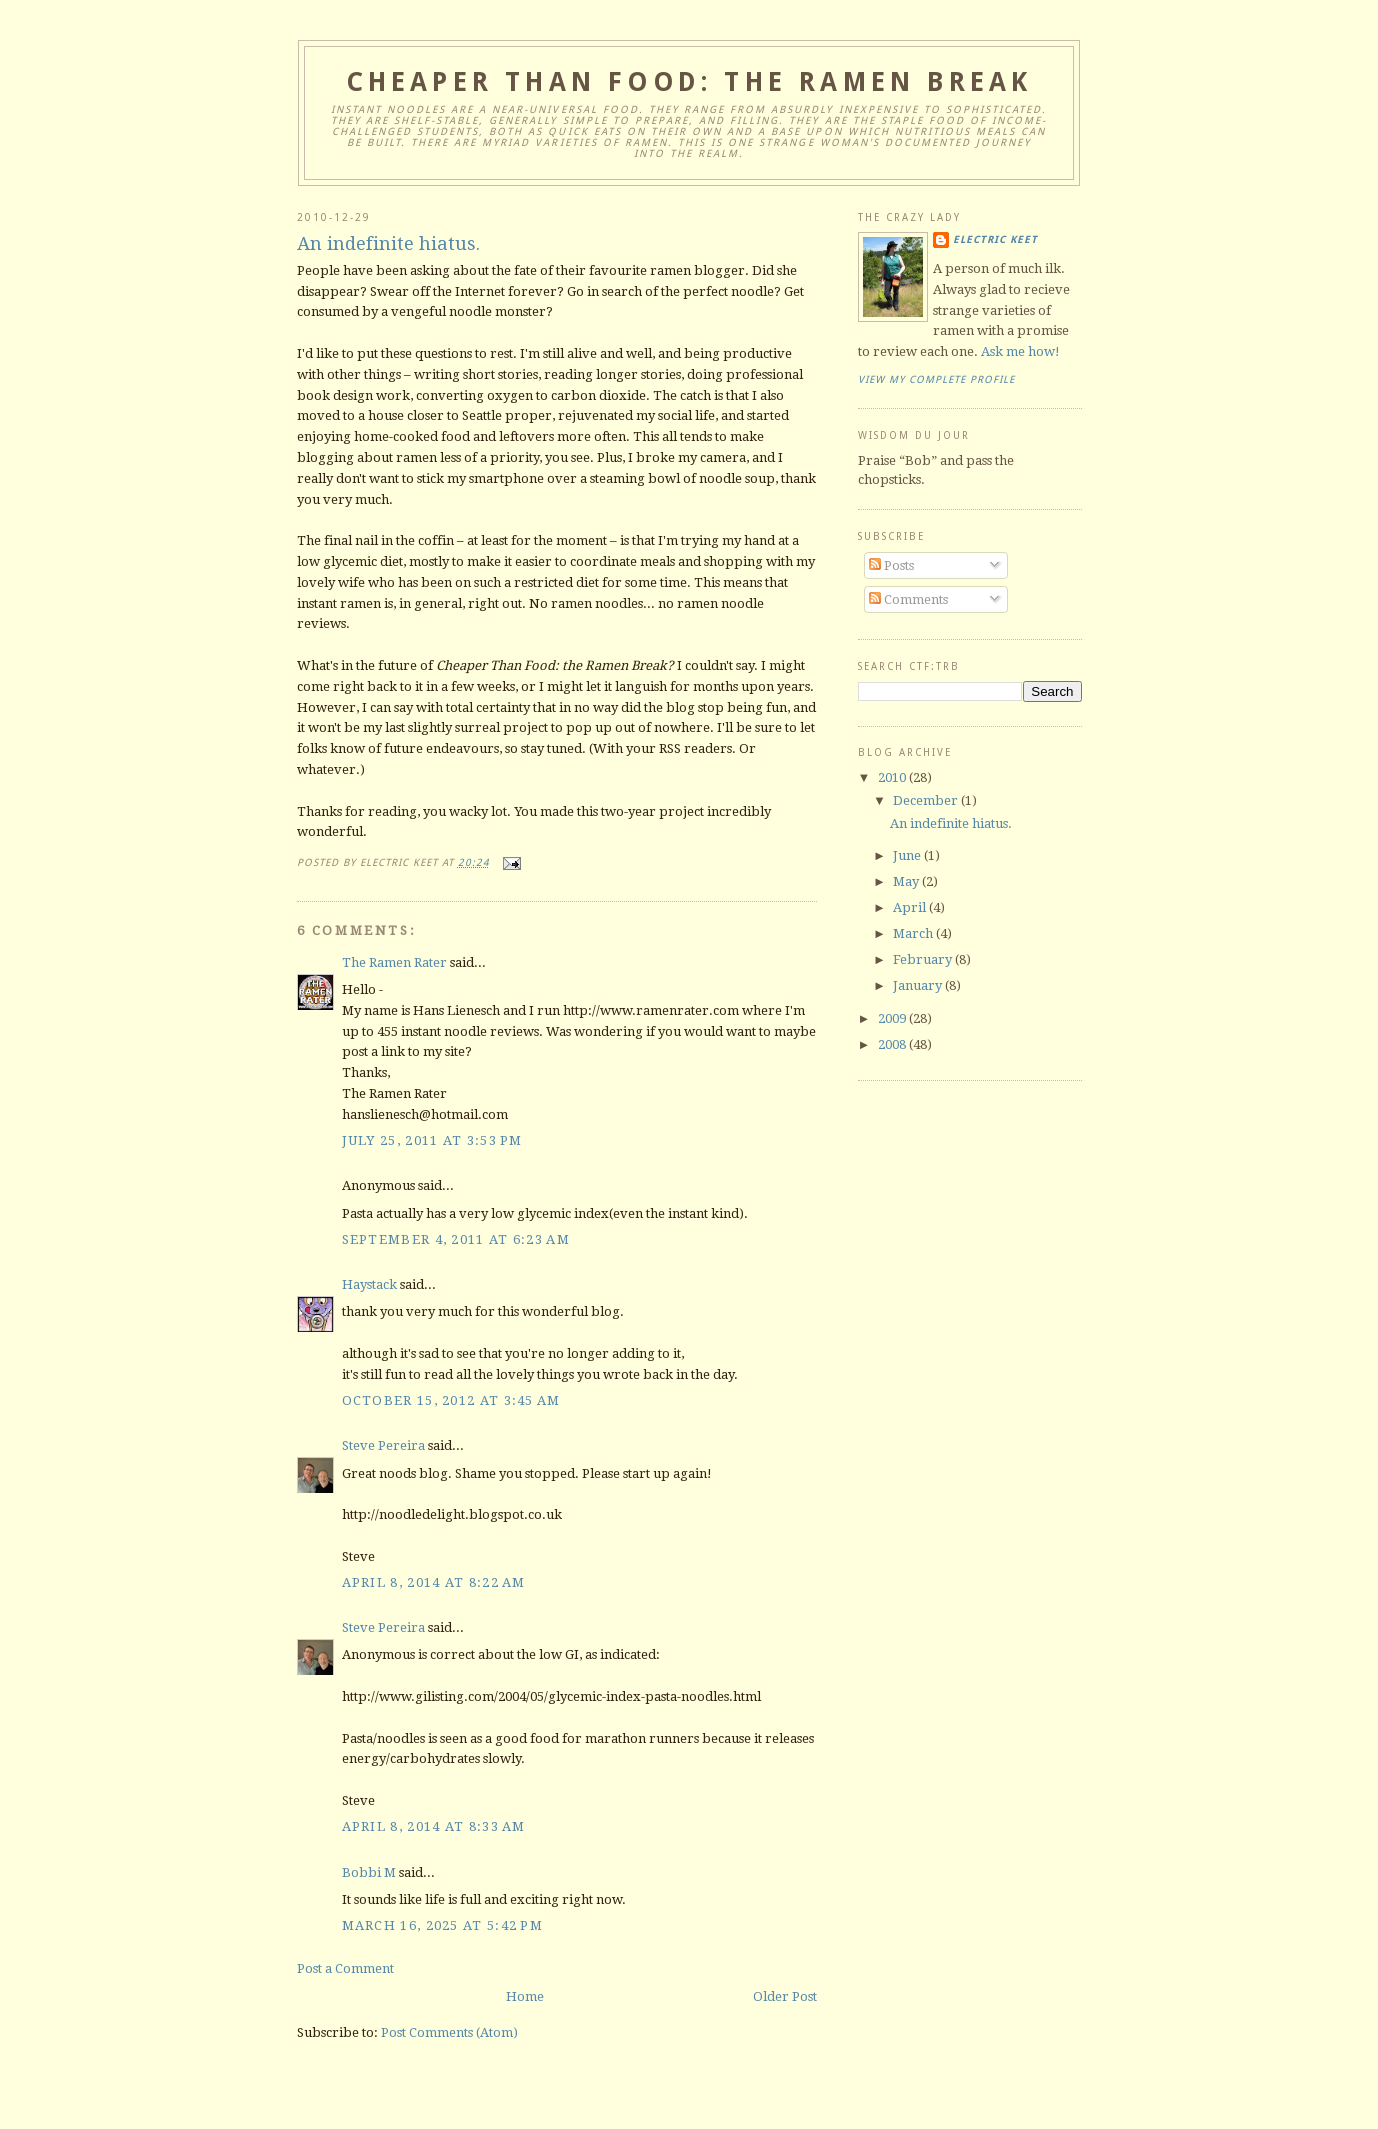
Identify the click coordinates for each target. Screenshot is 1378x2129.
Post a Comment (345, 1968)
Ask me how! (1020, 351)
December (927, 800)
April (911, 907)
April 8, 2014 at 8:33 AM (434, 1826)
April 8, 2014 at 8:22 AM (434, 1582)
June (908, 855)
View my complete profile (936, 379)
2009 (893, 1018)
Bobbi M (369, 1872)
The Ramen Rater (394, 962)
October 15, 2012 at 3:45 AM (451, 1400)
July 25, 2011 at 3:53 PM (432, 1140)
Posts (891, 565)
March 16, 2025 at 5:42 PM (443, 1925)
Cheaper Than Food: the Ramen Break (689, 82)
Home (525, 1996)
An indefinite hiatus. (388, 243)
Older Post (785, 1996)
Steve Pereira (383, 1445)
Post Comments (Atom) (449, 2032)
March (914, 933)
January (919, 985)
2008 (893, 1044)
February (924, 959)
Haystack (369, 1284)
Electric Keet (995, 239)
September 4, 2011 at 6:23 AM (456, 1239)
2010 (893, 777)
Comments (908, 599)
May (907, 881)
